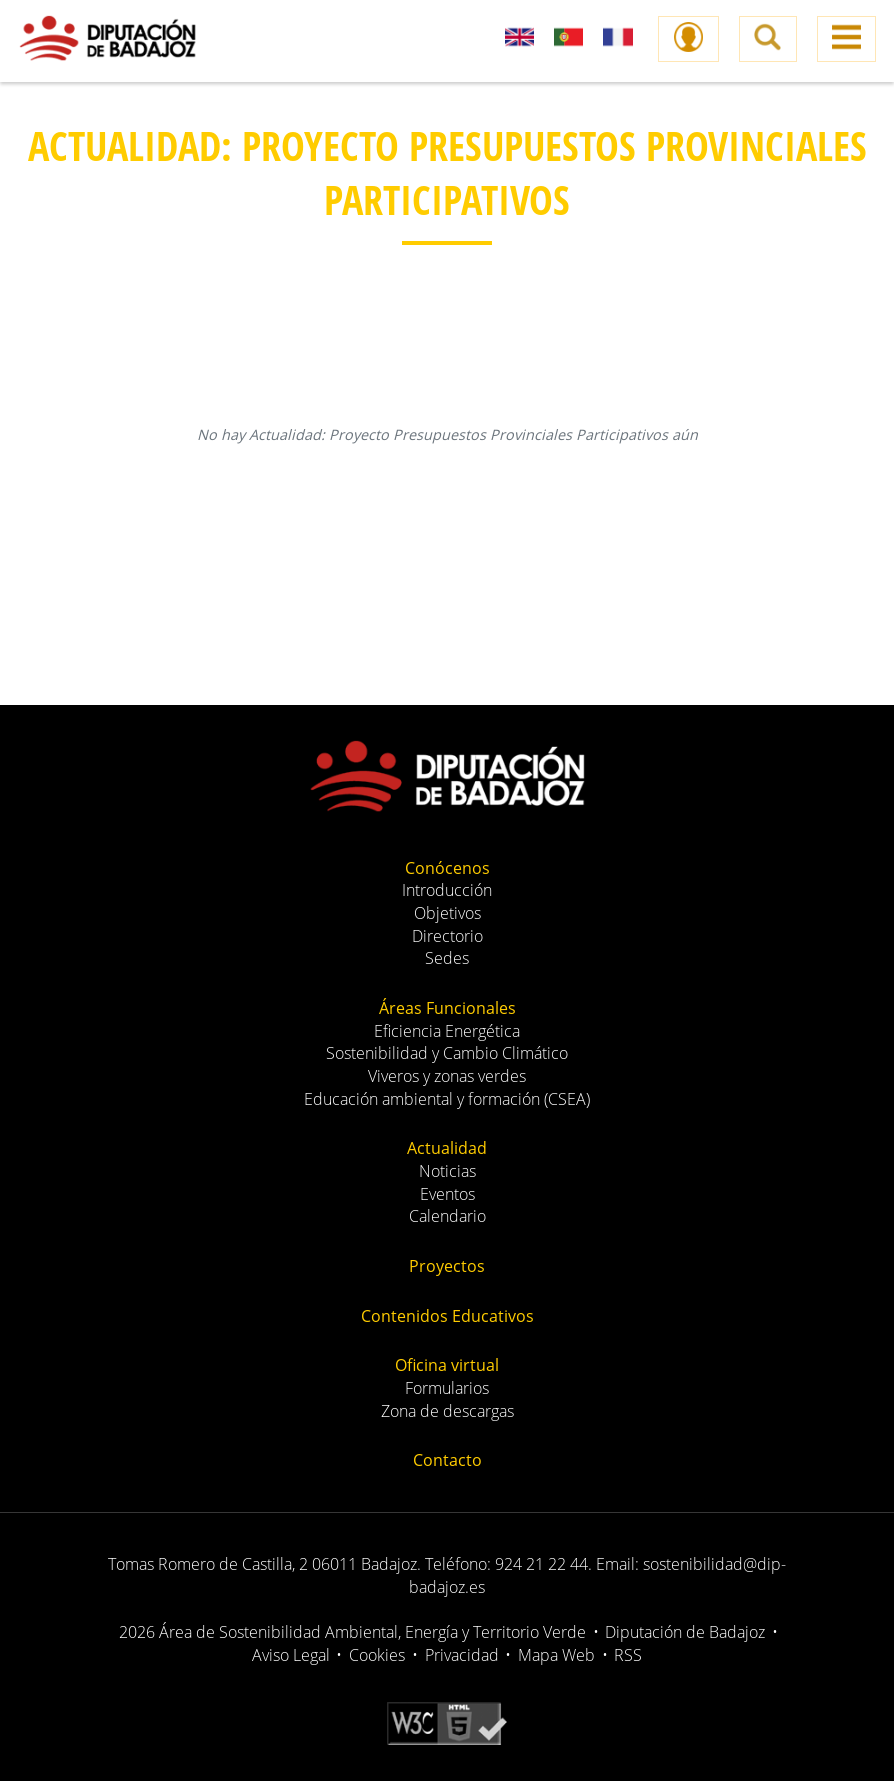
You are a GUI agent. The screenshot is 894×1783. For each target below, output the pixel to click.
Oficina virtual (447, 1367)
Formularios (447, 1390)
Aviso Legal (291, 1657)
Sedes (447, 960)
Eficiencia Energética (447, 1033)
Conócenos (447, 870)
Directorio (447, 938)
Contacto (447, 1462)
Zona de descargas (447, 1413)
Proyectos (447, 1268)
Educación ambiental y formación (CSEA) (447, 1101)
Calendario (447, 1218)
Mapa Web (556, 1657)
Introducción (447, 892)
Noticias (447, 1173)
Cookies (377, 1657)
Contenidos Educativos (447, 1318)
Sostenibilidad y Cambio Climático (447, 1055)
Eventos (447, 1196)
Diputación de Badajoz (685, 1634)
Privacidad (462, 1657)
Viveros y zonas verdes (447, 1078)
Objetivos (447, 915)
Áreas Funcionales (447, 1010)
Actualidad (447, 1150)
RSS (628, 1657)
